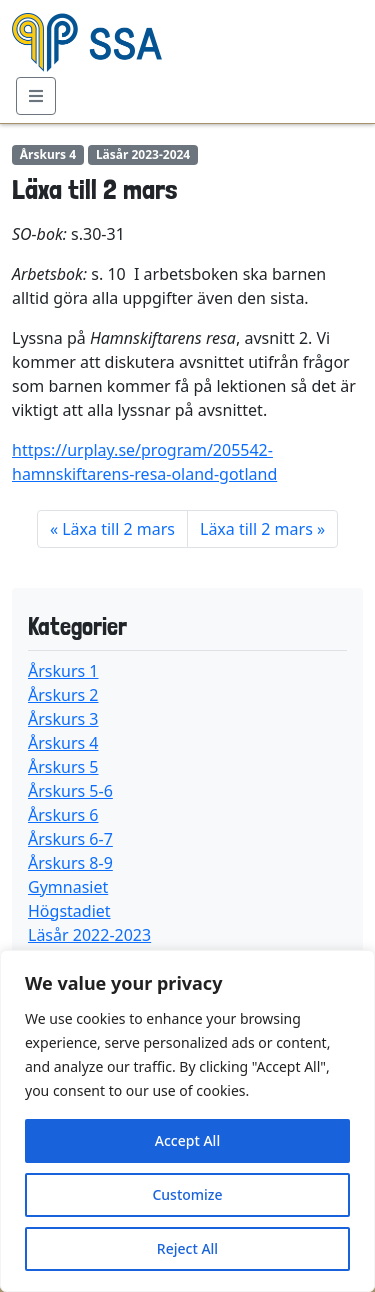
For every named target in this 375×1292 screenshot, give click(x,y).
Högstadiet (69, 911)
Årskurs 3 (63, 719)
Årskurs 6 (63, 815)
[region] (187, 1121)
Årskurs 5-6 (70, 791)
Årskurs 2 (63, 695)
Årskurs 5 (63, 767)
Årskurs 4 (63, 743)
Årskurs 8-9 (70, 863)
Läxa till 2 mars (118, 529)
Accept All (187, 1140)
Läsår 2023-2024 (143, 154)
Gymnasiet (68, 887)
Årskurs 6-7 (70, 839)
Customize (187, 1194)
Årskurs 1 (63, 671)
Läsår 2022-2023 (89, 935)
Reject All (187, 1248)
